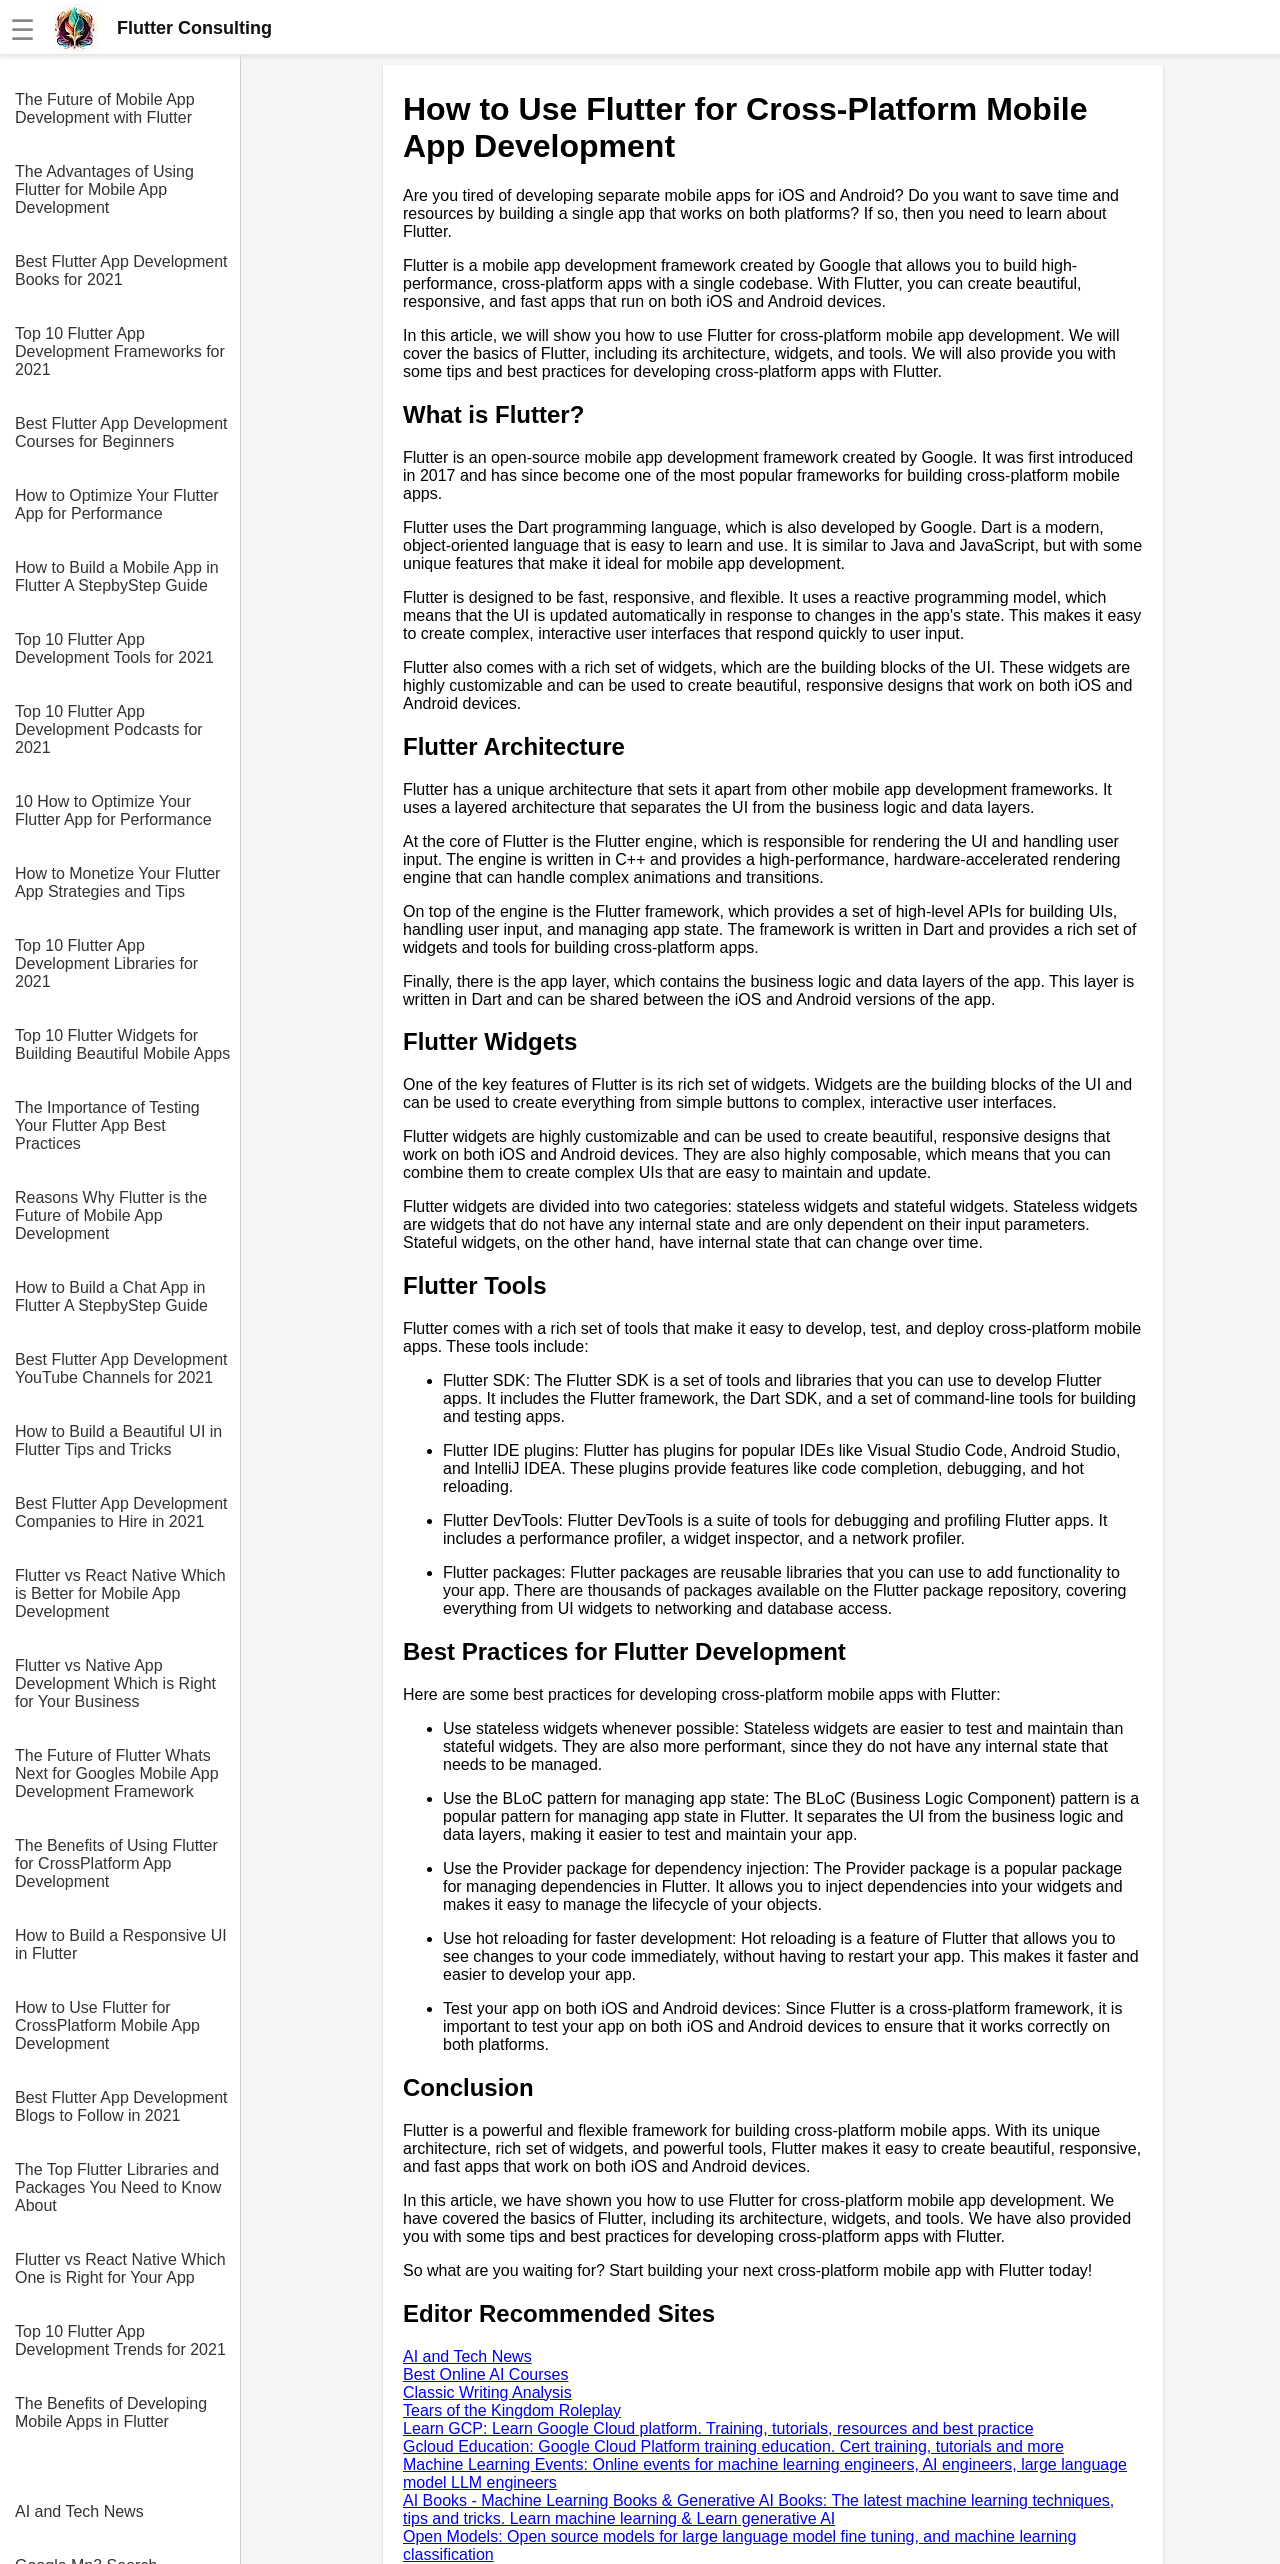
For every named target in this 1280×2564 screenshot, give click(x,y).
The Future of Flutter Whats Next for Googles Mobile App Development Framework (117, 1773)
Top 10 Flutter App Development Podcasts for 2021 (109, 729)
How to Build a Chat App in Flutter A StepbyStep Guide (111, 1296)
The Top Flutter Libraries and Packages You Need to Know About (118, 2187)
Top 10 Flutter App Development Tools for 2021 (114, 648)
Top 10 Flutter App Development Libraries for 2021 (106, 963)
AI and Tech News (79, 2511)
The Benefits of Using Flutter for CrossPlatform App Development (116, 1863)
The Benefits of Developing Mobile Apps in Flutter (111, 2412)
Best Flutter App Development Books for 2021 (121, 270)
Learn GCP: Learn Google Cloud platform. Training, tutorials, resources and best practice (718, 2428)
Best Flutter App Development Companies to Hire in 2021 (121, 1512)
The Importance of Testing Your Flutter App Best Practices (107, 1125)
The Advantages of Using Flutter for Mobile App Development (104, 189)
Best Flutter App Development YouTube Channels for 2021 (121, 1368)
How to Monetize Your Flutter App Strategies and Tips (117, 882)
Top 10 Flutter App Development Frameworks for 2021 (120, 351)
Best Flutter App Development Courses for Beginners (121, 432)
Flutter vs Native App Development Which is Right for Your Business (115, 1683)
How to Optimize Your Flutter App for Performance (117, 504)
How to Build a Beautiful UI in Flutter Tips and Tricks (118, 1440)
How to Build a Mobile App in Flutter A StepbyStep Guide (117, 576)
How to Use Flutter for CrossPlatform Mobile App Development (107, 2025)
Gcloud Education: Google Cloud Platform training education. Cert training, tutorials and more (733, 2446)
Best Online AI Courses (485, 2374)
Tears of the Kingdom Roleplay (512, 2410)
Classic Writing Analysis (487, 2392)
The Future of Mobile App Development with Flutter (105, 108)
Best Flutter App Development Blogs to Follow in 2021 (121, 2106)
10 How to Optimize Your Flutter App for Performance (113, 810)
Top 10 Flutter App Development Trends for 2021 (120, 2340)
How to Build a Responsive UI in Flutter (121, 1944)
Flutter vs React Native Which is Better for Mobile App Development (120, 1593)
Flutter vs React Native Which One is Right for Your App (120, 2268)
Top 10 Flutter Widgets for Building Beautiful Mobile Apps (122, 1044)
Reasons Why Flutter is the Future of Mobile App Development (111, 1215)
